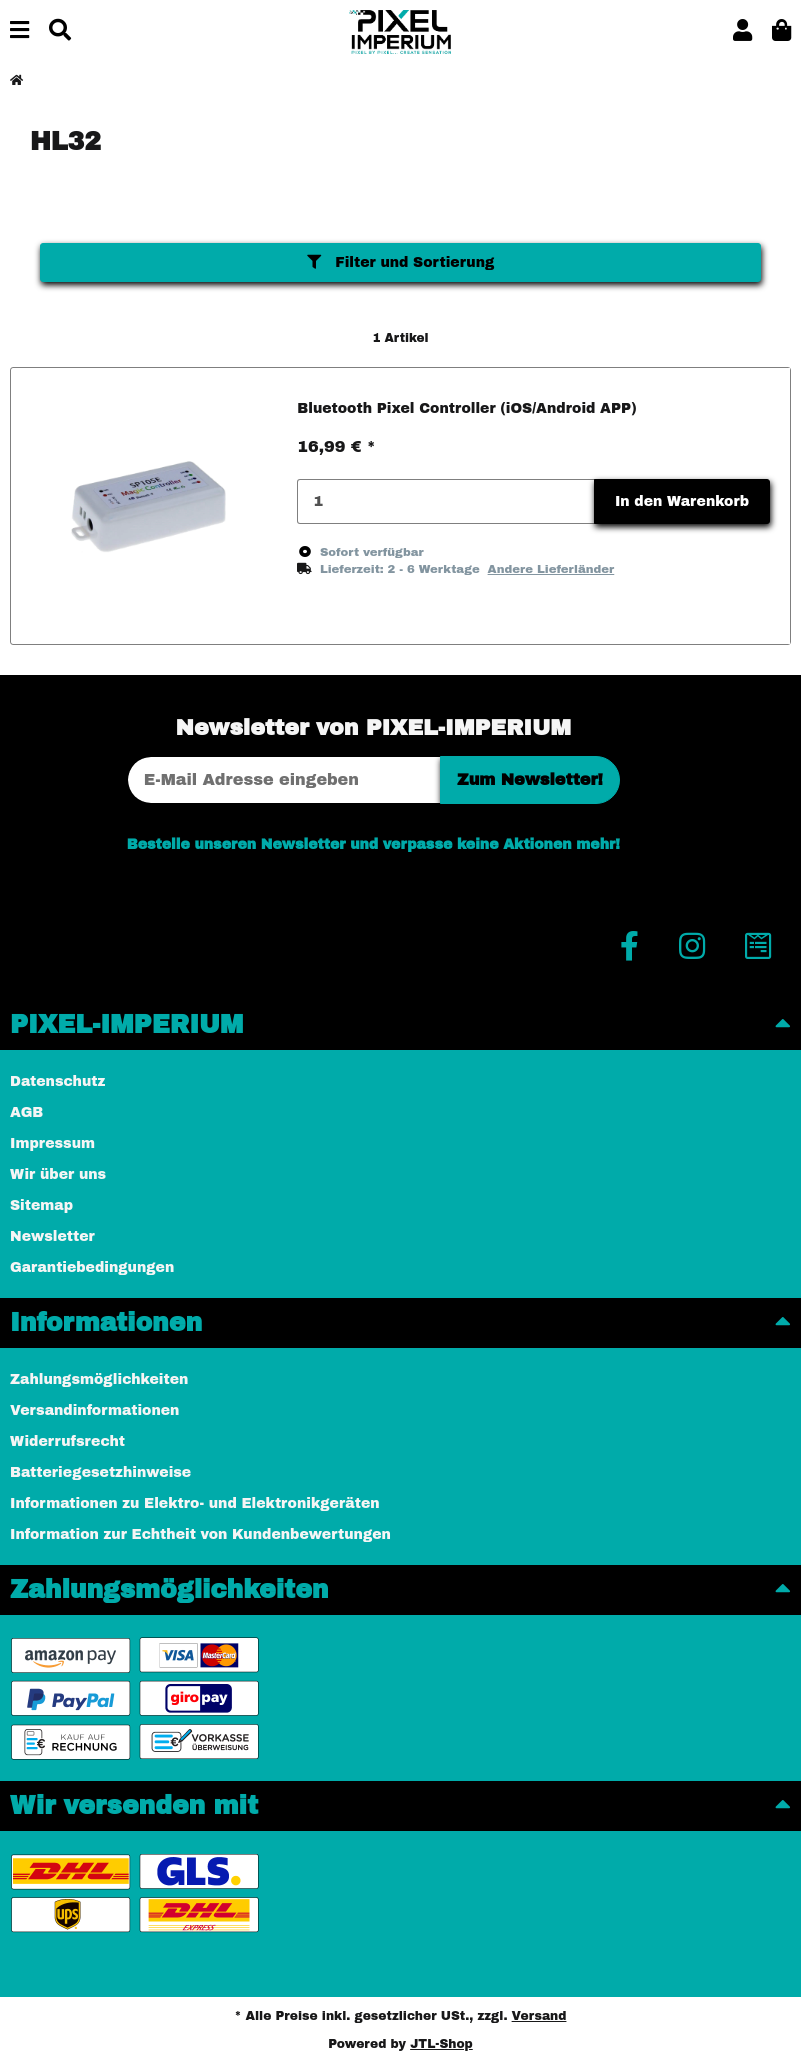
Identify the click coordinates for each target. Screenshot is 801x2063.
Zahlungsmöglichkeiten (99, 1379)
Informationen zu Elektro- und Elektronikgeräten (195, 1503)
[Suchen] (60, 31)
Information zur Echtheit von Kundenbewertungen (200, 1534)
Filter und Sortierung (401, 262)
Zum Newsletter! (530, 779)
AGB (26, 1112)
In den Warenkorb (682, 501)
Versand (539, 2016)
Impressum (52, 1143)
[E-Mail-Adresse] (284, 780)
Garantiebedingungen (92, 1267)
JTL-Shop (441, 2044)
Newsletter (52, 1236)
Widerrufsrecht (67, 1441)
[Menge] (446, 501)
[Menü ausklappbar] (19, 31)
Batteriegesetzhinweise (100, 1472)
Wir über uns (58, 1174)
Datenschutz (57, 1081)
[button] (742, 31)
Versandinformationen (94, 1410)
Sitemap (41, 1205)
